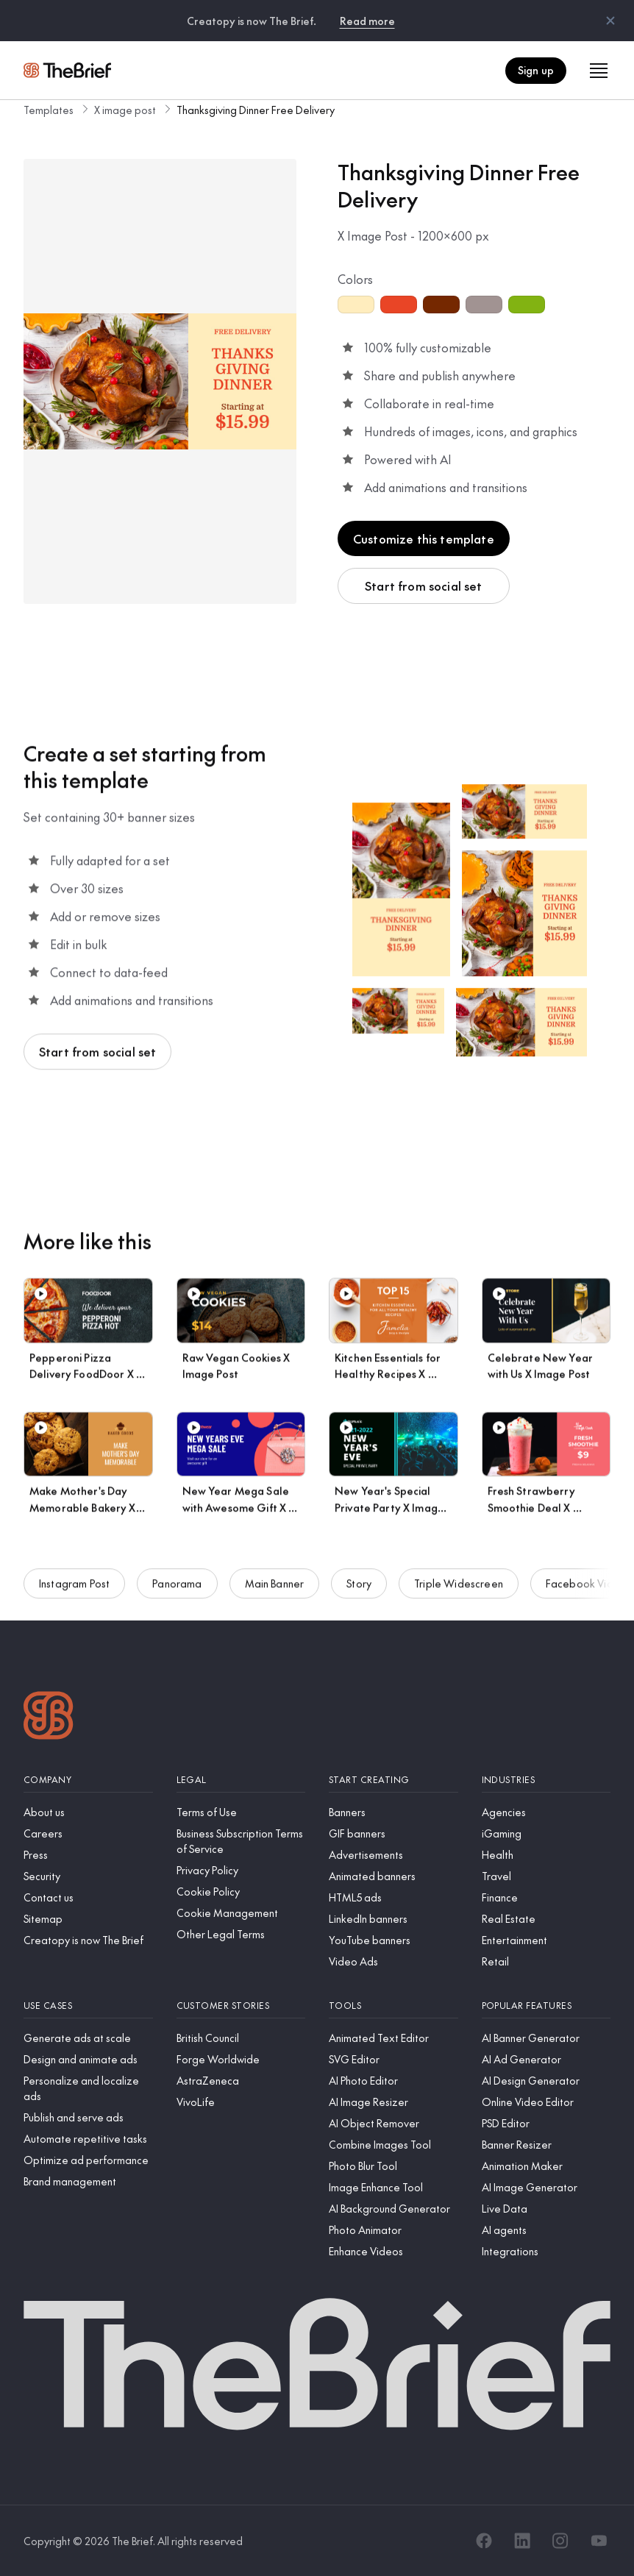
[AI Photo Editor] (393, 2080)
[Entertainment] (546, 1940)
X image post (125, 109)
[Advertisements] (393, 1854)
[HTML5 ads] (393, 1897)
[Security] (88, 1876)
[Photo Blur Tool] (393, 2166)
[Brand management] (88, 2181)
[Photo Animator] (393, 2230)
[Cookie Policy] (241, 1891)
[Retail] (546, 1961)
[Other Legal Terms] (241, 1934)
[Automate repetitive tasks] (88, 2138)
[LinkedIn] (522, 2540)
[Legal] (241, 1780)
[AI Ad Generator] (546, 2059)
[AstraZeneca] (241, 2080)
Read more (367, 20)
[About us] (88, 1812)
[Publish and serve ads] (88, 2117)
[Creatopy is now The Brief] (88, 1940)
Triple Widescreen (458, 1591)
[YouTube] (598, 2540)
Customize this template (423, 538)
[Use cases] (88, 2005)
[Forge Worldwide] (241, 2059)
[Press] (88, 1854)
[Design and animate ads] (88, 2059)
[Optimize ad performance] (88, 2160)
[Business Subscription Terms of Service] (241, 1841)
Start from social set (423, 585)
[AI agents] (546, 2230)
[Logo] (49, 1717)
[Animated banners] (393, 1876)
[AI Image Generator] (546, 2187)
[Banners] (393, 1812)
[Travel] (546, 1876)
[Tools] (393, 2005)
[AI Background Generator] (393, 2208)
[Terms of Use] (241, 1812)
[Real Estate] (546, 1918)
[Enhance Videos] (393, 2251)
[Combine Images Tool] (393, 2144)
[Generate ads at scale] (88, 2038)
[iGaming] (546, 1833)
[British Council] (241, 2038)
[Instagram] (560, 2540)
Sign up (536, 70)
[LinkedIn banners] (393, 1918)
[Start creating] (393, 1780)
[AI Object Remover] (393, 2123)
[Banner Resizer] (546, 2144)
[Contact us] (88, 1897)
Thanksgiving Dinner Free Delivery (256, 109)
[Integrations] (546, 2251)
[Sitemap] (88, 1918)
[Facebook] (484, 2540)
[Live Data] (546, 2208)
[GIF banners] (393, 1833)
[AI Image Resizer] (393, 2102)
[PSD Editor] (546, 2123)
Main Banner (274, 1591)
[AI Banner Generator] (546, 2038)
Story (358, 1591)
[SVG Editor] (393, 2059)
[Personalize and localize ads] (88, 2088)
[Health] (546, 1854)
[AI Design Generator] (546, 2080)
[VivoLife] (241, 2102)
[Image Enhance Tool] (393, 2187)
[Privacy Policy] (241, 1870)
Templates (49, 109)
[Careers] (88, 1833)
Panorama (177, 1591)
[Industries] (546, 1780)
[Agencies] (546, 1812)
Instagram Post (74, 1591)
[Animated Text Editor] (393, 2038)
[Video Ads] (393, 1961)
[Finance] (546, 1897)
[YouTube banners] (393, 1940)
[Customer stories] (241, 2005)
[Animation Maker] (546, 2166)
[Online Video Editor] (546, 2102)
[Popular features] (546, 2005)
